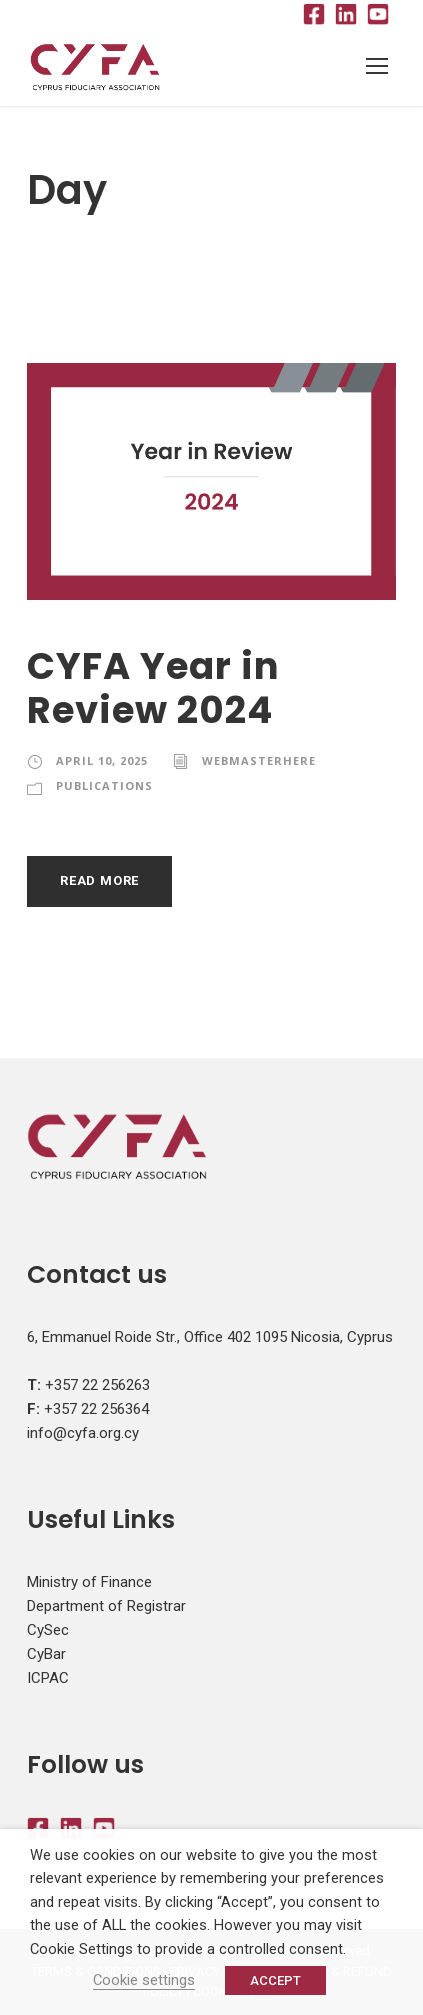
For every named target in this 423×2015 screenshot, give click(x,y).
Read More (99, 880)
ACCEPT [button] (275, 1980)
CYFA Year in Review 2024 (153, 688)
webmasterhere (259, 760)
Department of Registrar (106, 1606)
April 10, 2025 (102, 760)
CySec (48, 1630)
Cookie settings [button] (144, 1980)
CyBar (46, 1654)
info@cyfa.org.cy (83, 1433)
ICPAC (48, 1678)
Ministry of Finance (89, 1582)
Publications (104, 785)
